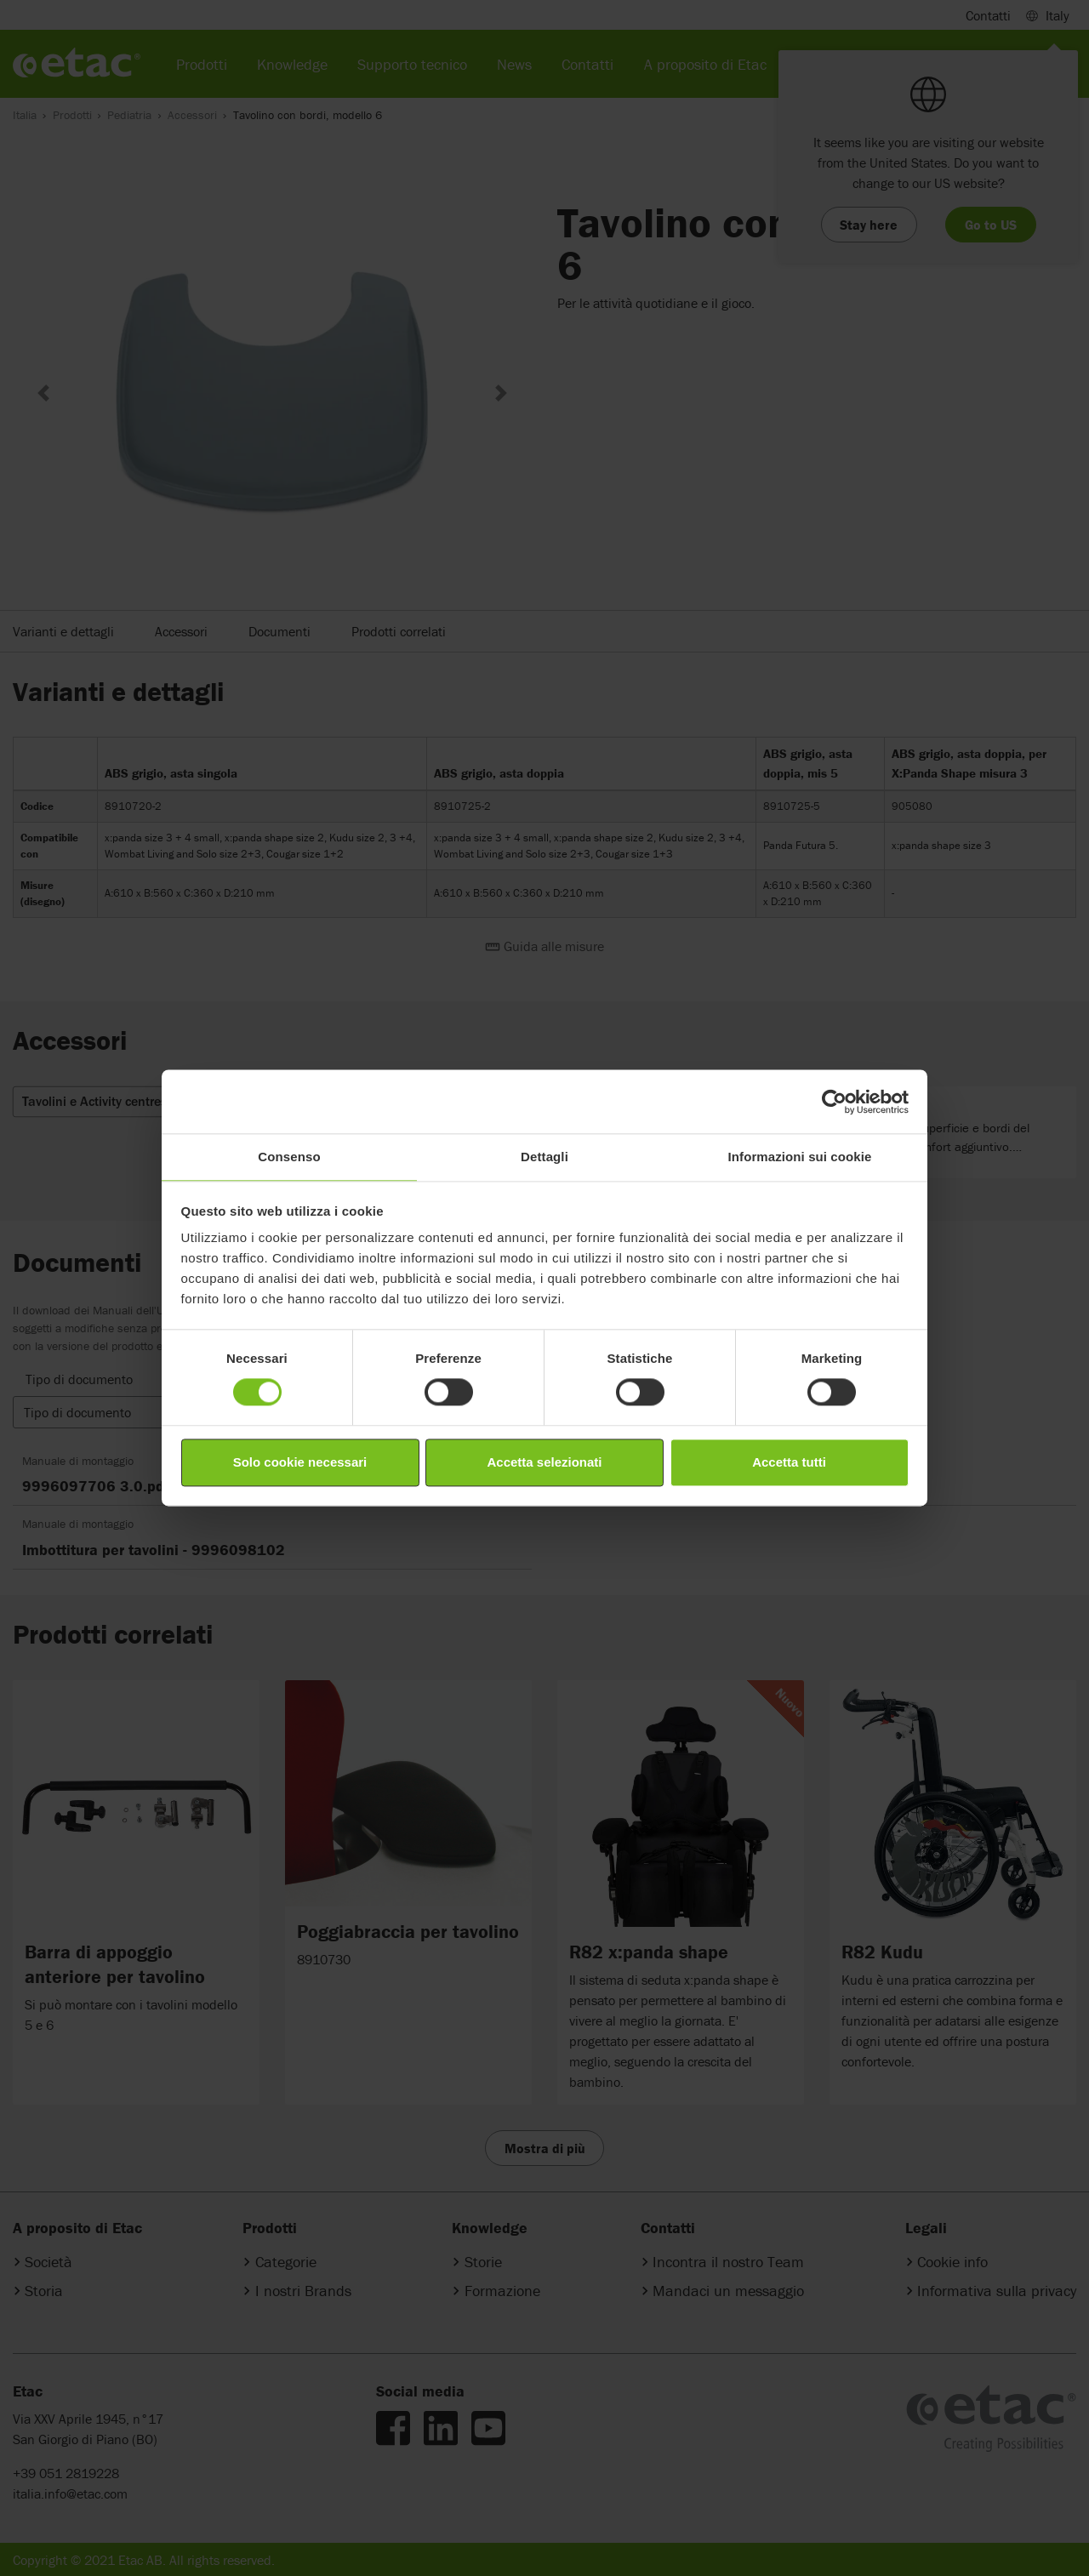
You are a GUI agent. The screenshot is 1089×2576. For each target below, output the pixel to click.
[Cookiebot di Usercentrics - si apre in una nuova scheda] (834, 1101)
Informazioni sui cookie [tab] (800, 1156)
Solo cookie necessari (300, 1462)
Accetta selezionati (544, 1462)
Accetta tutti (789, 1462)
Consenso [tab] (289, 1156)
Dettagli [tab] (544, 1156)
